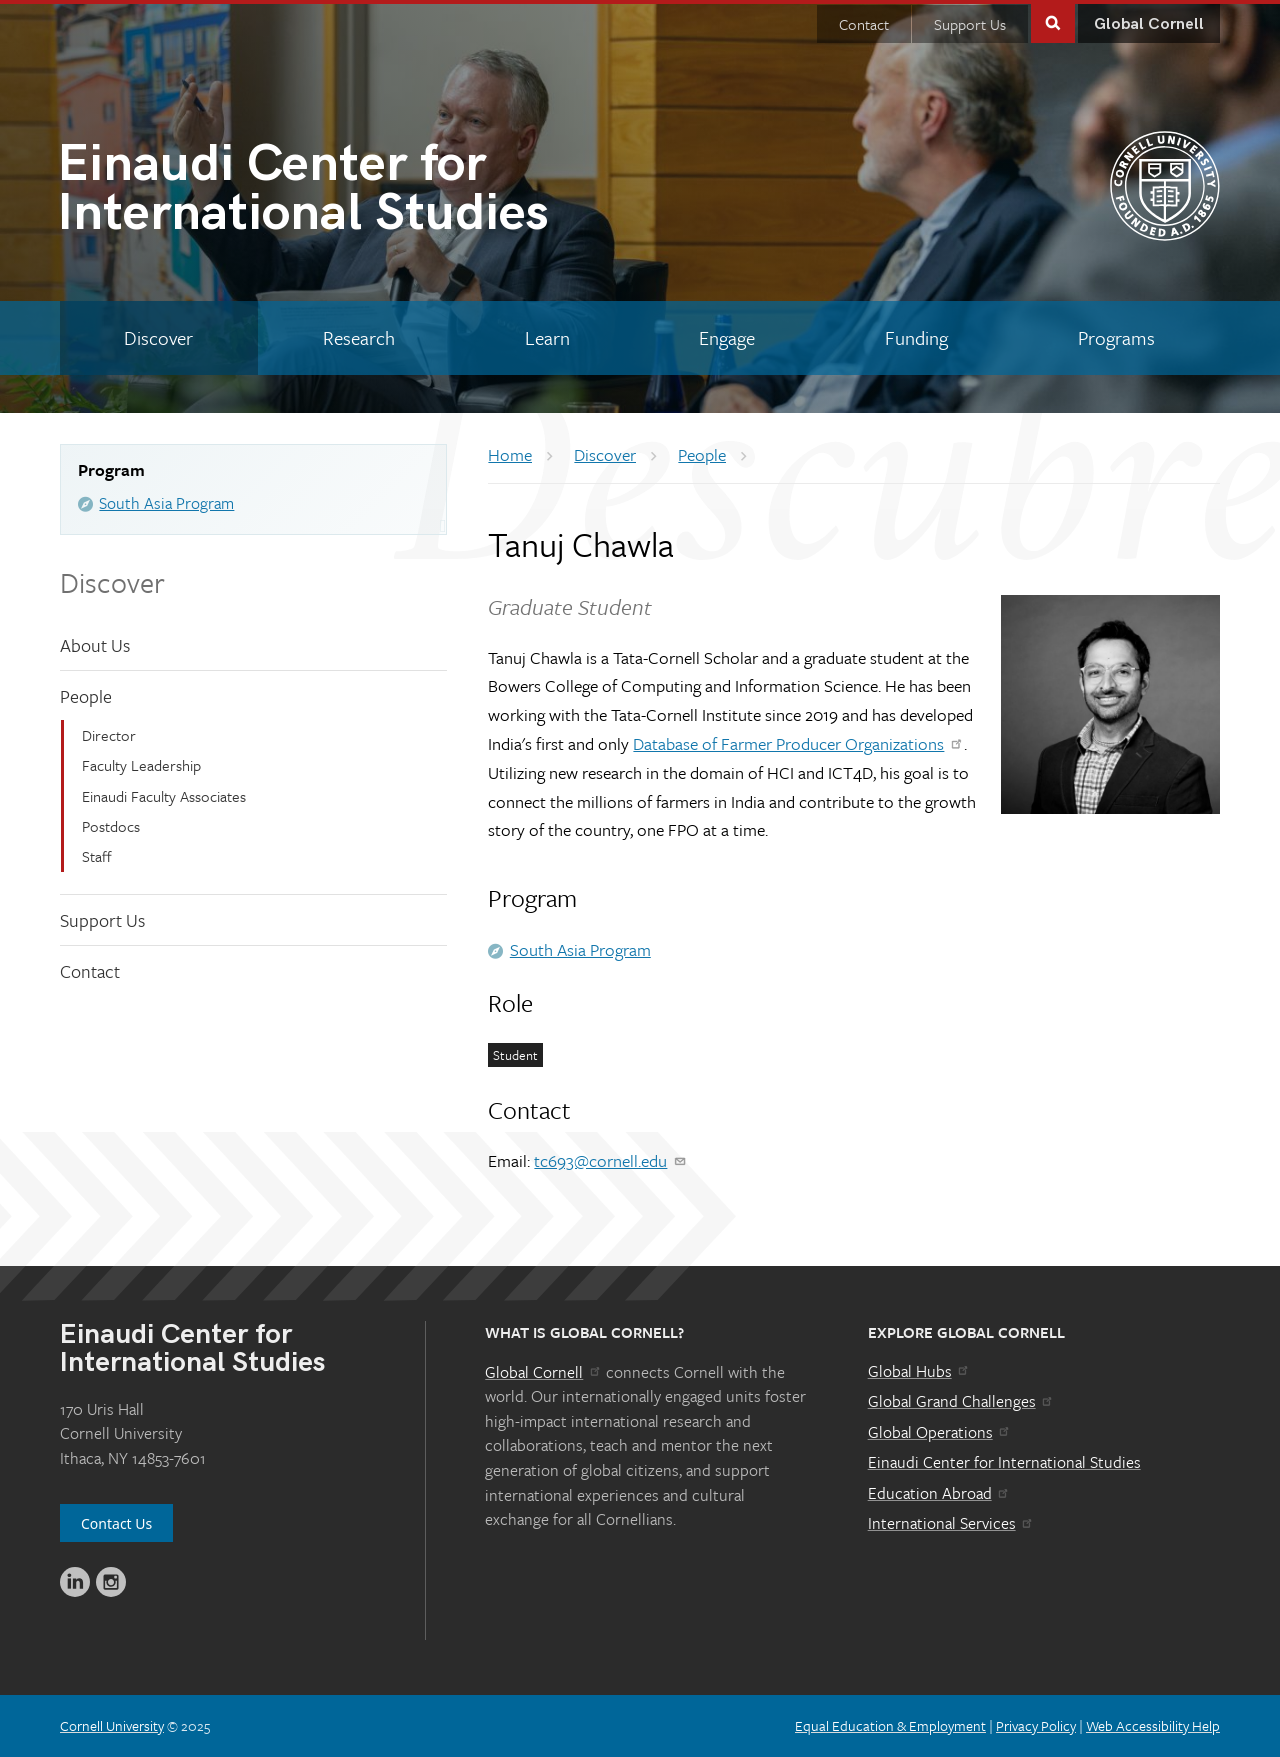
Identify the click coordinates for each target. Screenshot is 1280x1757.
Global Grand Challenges (961, 1401)
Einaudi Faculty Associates (164, 796)
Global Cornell (1149, 24)
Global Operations (940, 1432)
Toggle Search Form (1053, 21)
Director (109, 735)
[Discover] (159, 338)
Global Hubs (919, 1371)
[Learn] (547, 338)
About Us (95, 645)
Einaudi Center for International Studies (1004, 1462)
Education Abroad (939, 1493)
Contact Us (116, 1523)
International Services (951, 1523)
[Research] (359, 338)
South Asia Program (166, 503)
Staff (97, 856)
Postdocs (111, 826)
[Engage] (727, 338)
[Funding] (917, 338)
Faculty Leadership (141, 765)
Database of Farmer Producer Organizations (798, 743)
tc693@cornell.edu (610, 1160)
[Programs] (1116, 338)
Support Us (970, 24)
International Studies (348, 192)
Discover (112, 582)
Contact (864, 24)
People (86, 696)
